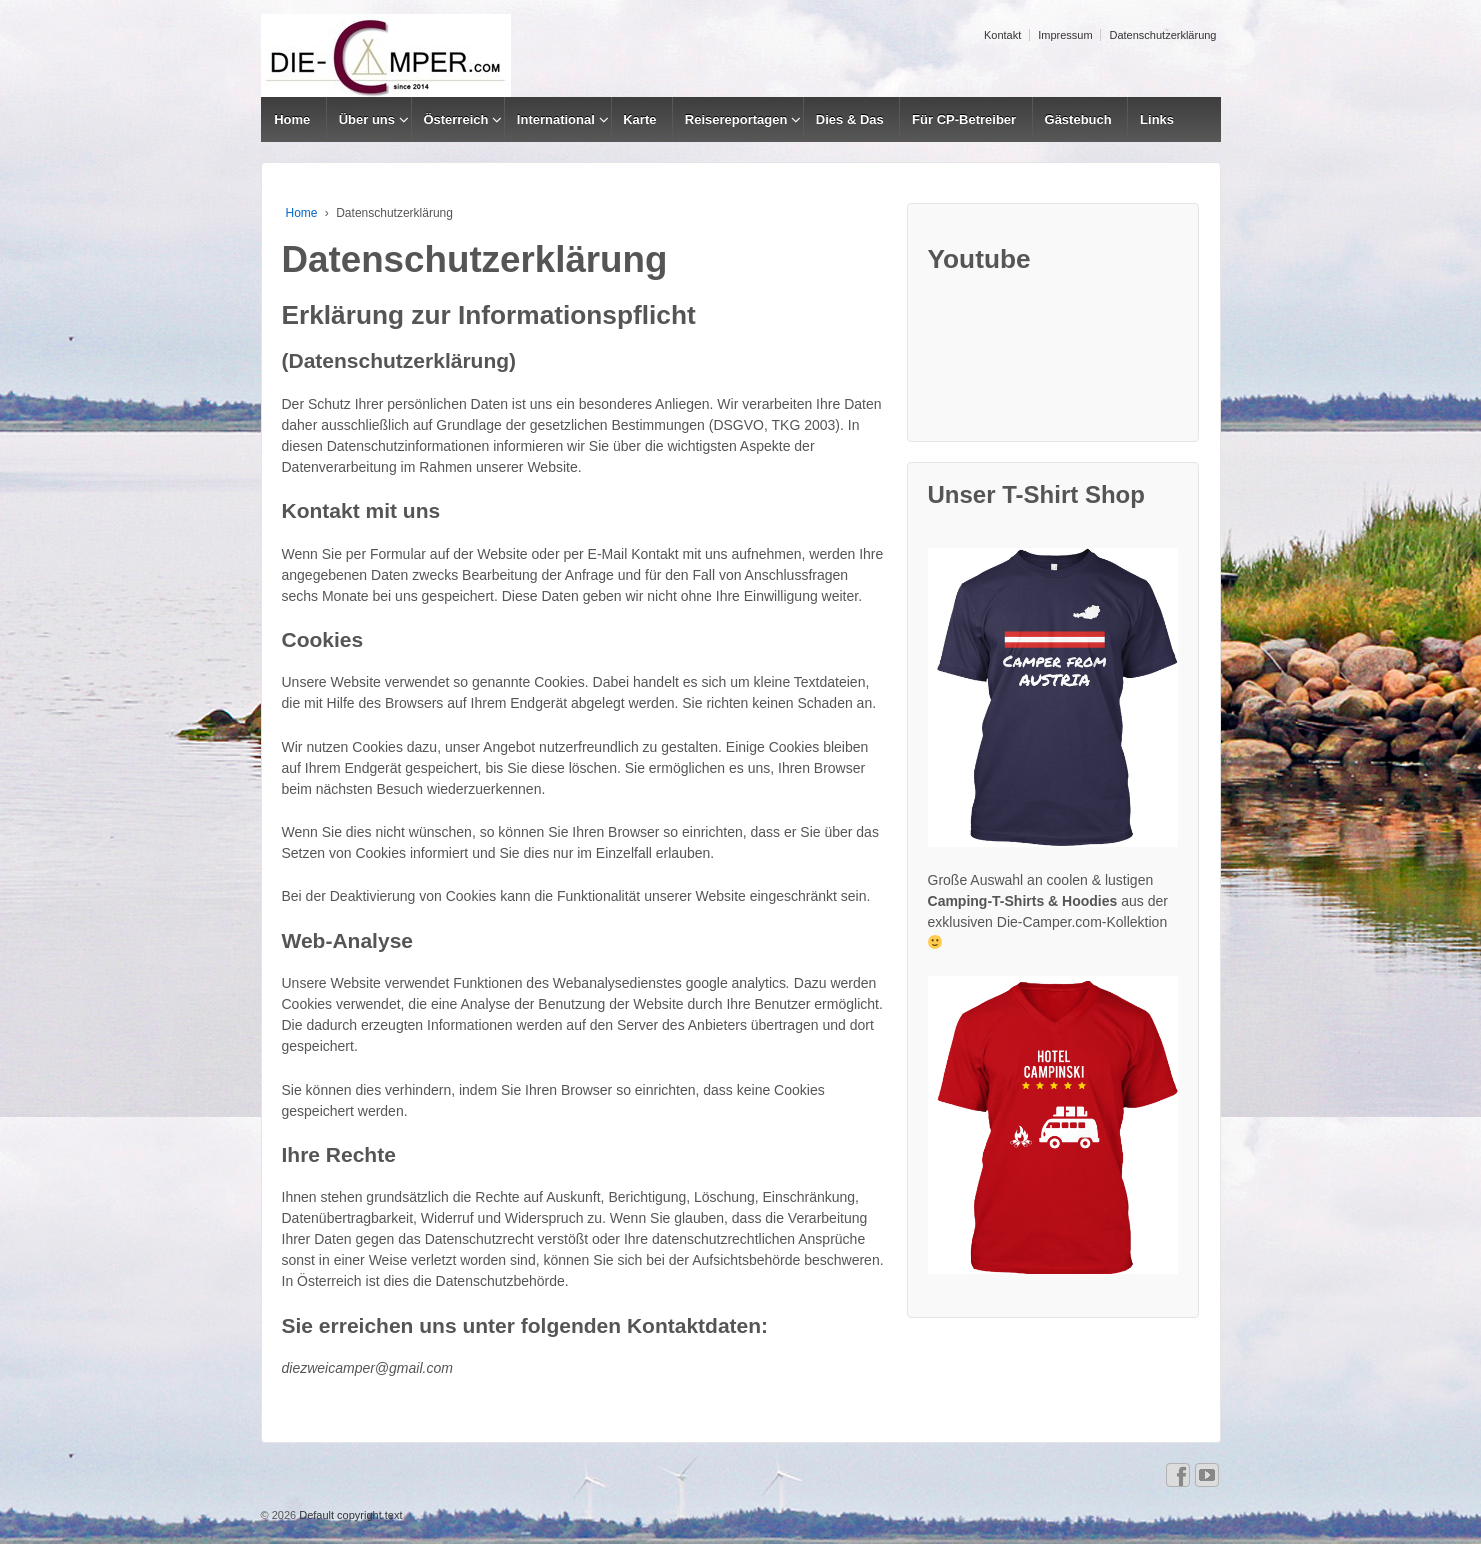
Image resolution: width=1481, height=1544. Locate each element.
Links (1157, 119)
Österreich (455, 119)
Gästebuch (1078, 119)
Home (292, 119)
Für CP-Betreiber (964, 119)
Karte (639, 119)
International (556, 119)
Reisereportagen (736, 119)
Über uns (367, 119)
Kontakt (1002, 35)
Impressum (1065, 35)
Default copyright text (349, 1515)
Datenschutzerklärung (1162, 35)
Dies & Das (850, 119)
